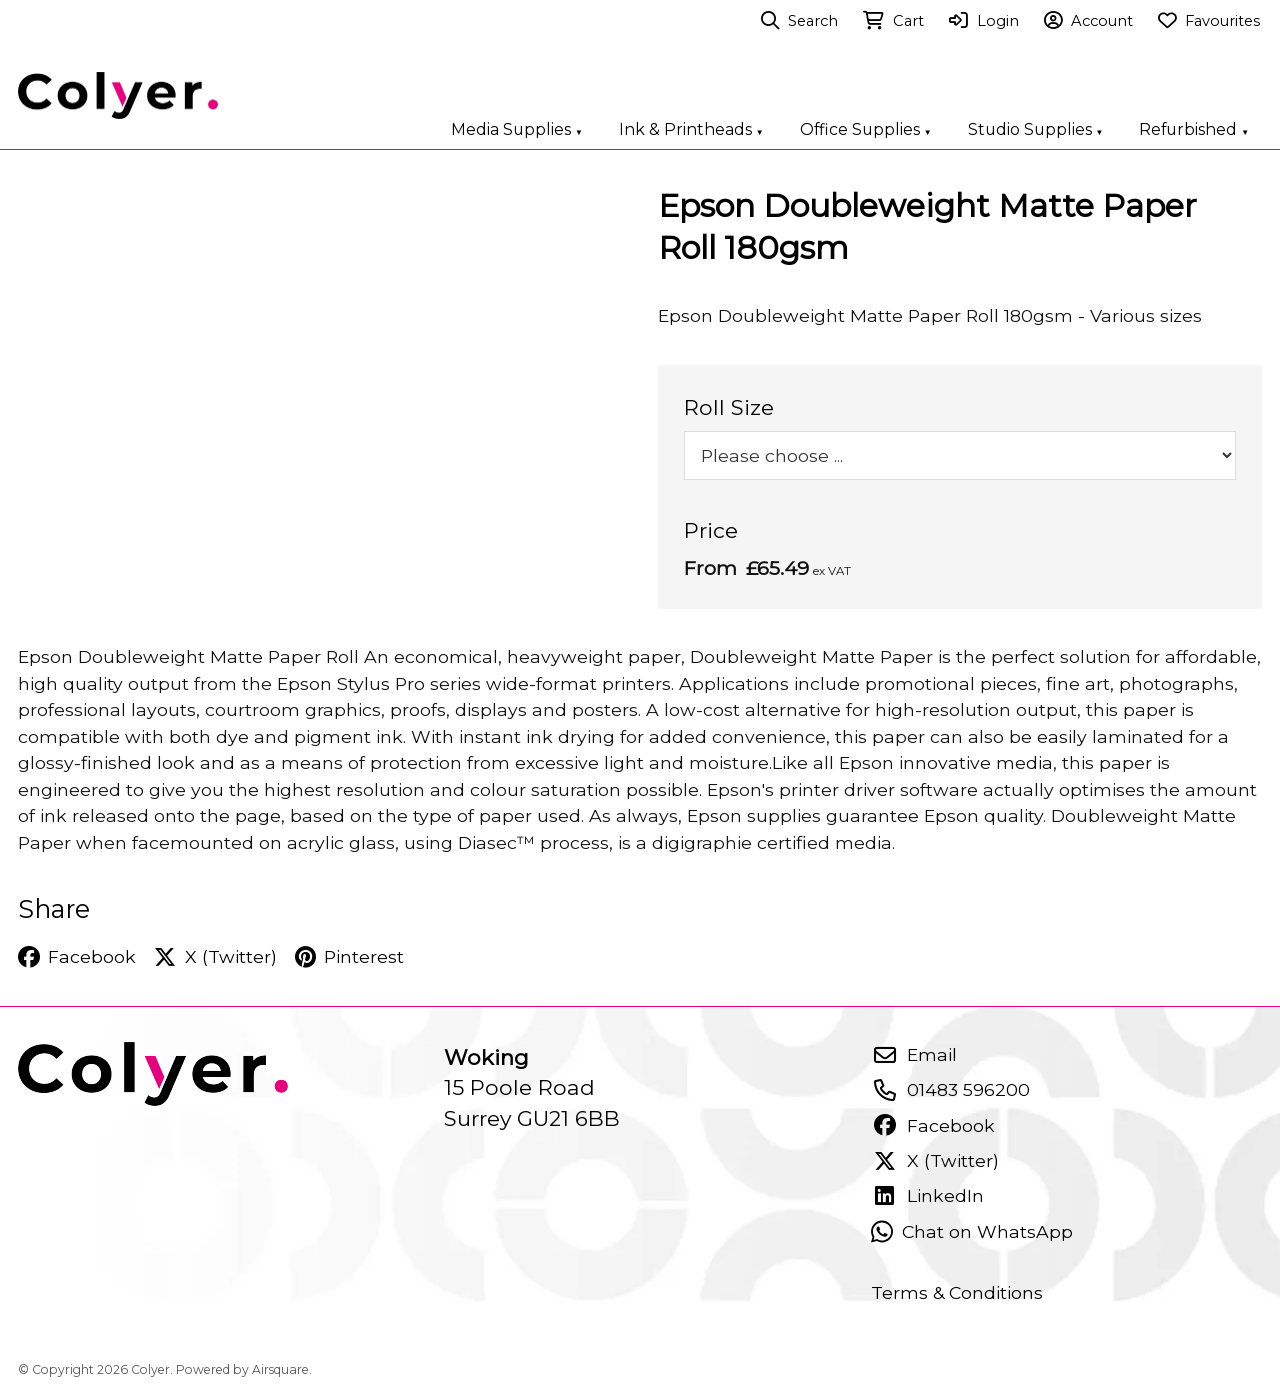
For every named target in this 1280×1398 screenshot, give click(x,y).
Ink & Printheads (691, 129)
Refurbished (1194, 129)
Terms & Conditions (957, 1292)
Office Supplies (866, 129)
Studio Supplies (1036, 129)
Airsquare (280, 1369)
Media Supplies (517, 129)
